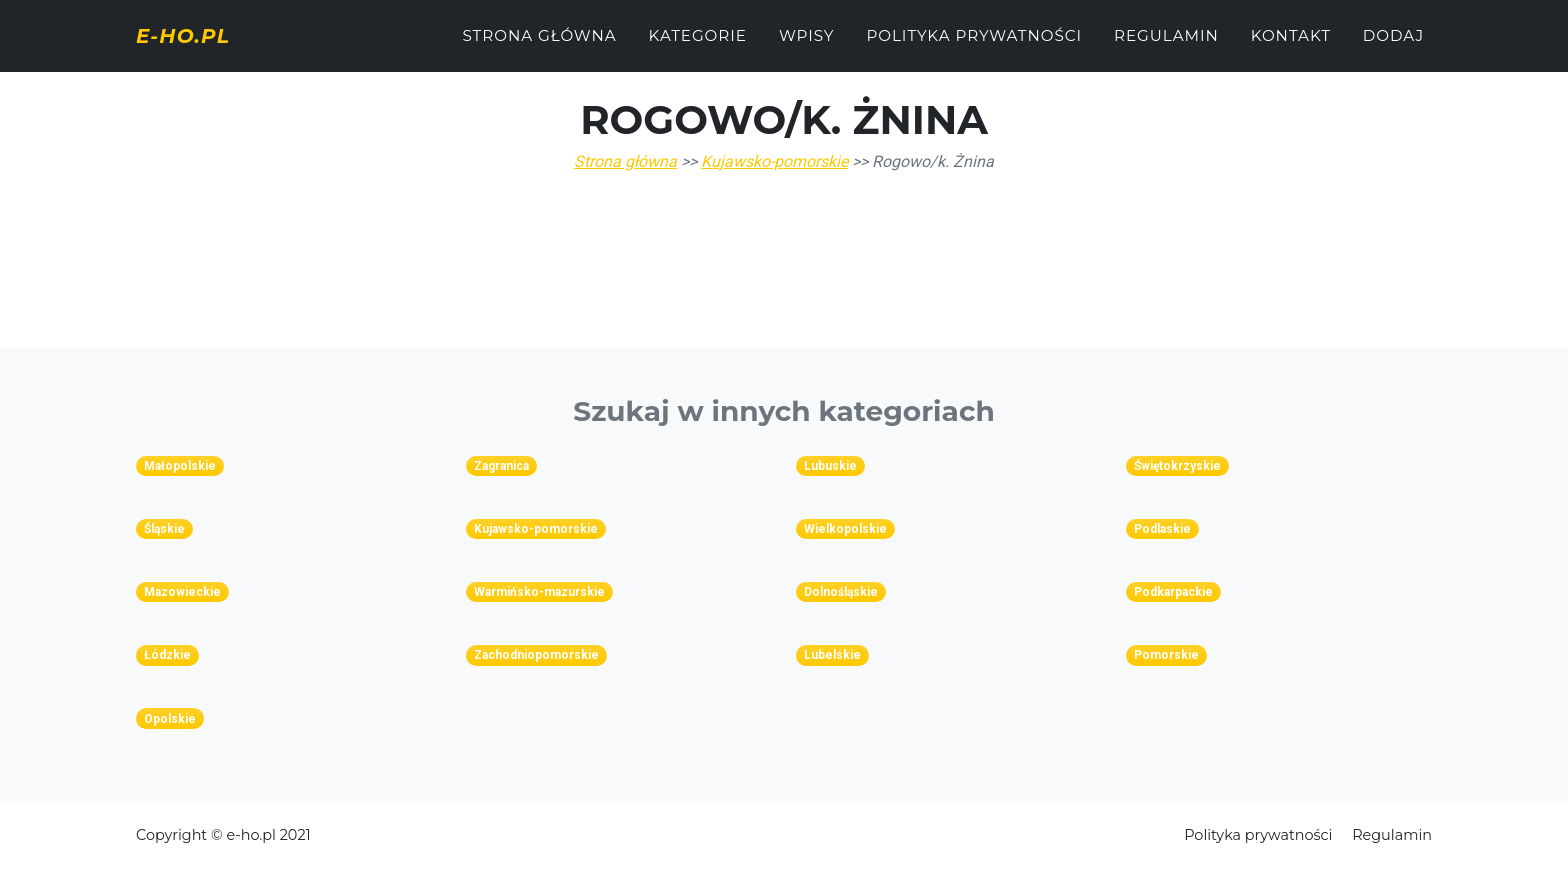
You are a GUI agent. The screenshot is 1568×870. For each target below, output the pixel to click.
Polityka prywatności (974, 46)
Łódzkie (167, 655)
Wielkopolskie (845, 529)
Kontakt (1291, 46)
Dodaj (1393, 46)
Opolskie (170, 719)
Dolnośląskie (841, 592)
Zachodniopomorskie (536, 655)
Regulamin (1166, 46)
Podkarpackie (1173, 592)
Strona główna (539, 46)
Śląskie (164, 529)
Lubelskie (832, 655)
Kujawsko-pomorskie (774, 161)
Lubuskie (830, 466)
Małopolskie (180, 466)
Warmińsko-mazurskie (539, 592)
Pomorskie (1166, 655)
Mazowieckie (182, 592)
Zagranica (501, 466)
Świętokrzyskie (1177, 466)
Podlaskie (1162, 529)
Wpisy (807, 46)
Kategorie (698, 46)
